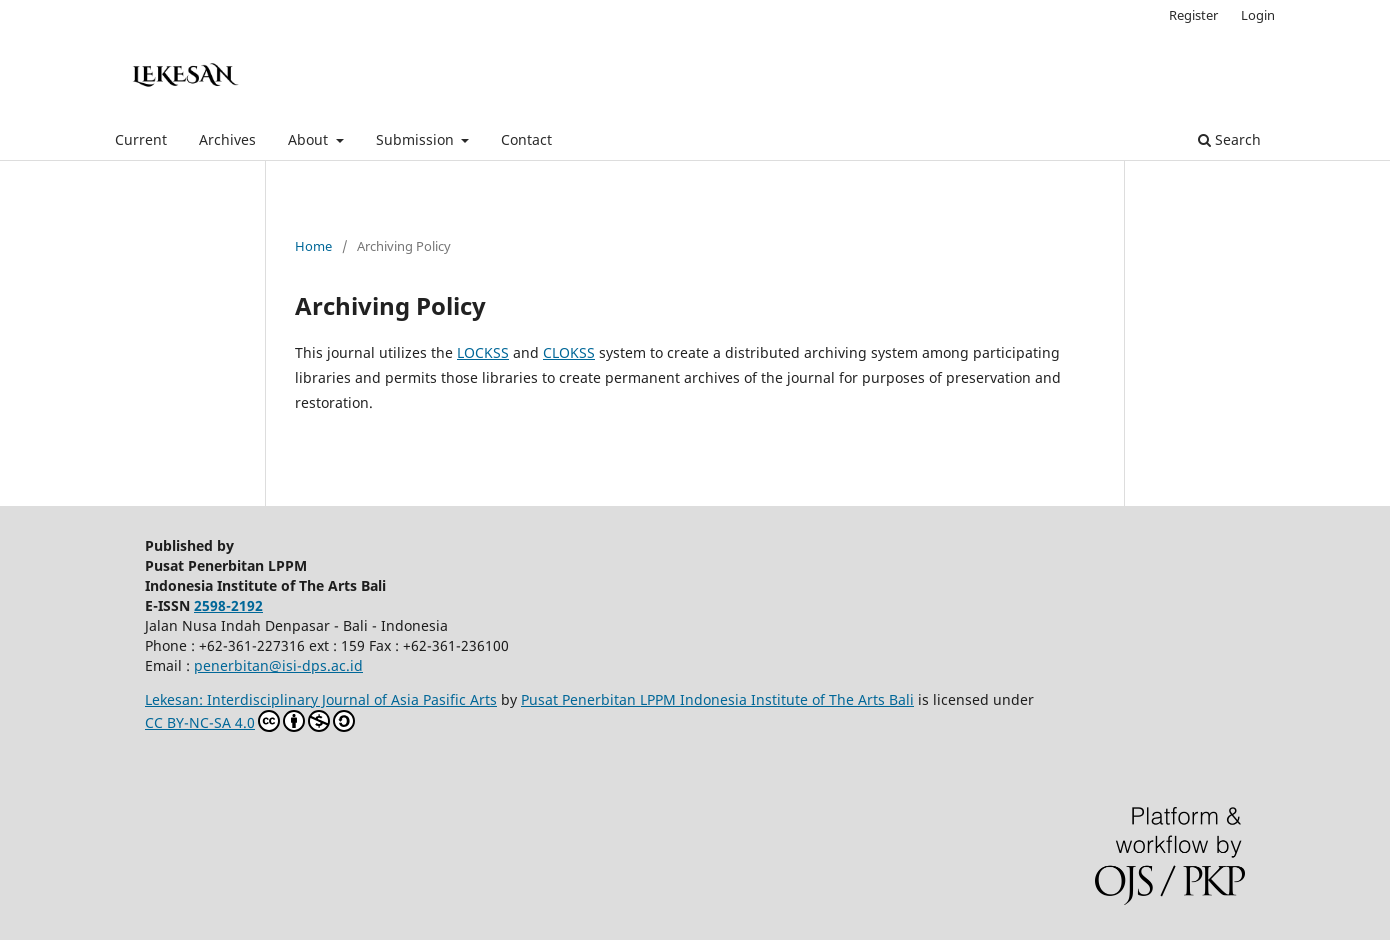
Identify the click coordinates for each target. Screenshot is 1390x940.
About (310, 139)
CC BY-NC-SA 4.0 (250, 721)
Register (1193, 15)
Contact (526, 139)
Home (313, 246)
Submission (417, 139)
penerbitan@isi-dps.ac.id (278, 665)
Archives (227, 139)
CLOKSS (569, 352)
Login (1258, 15)
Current (141, 139)
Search (1229, 139)
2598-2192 (228, 605)
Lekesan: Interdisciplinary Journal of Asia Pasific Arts (321, 699)
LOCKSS (483, 352)
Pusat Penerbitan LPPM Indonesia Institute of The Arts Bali (717, 699)
